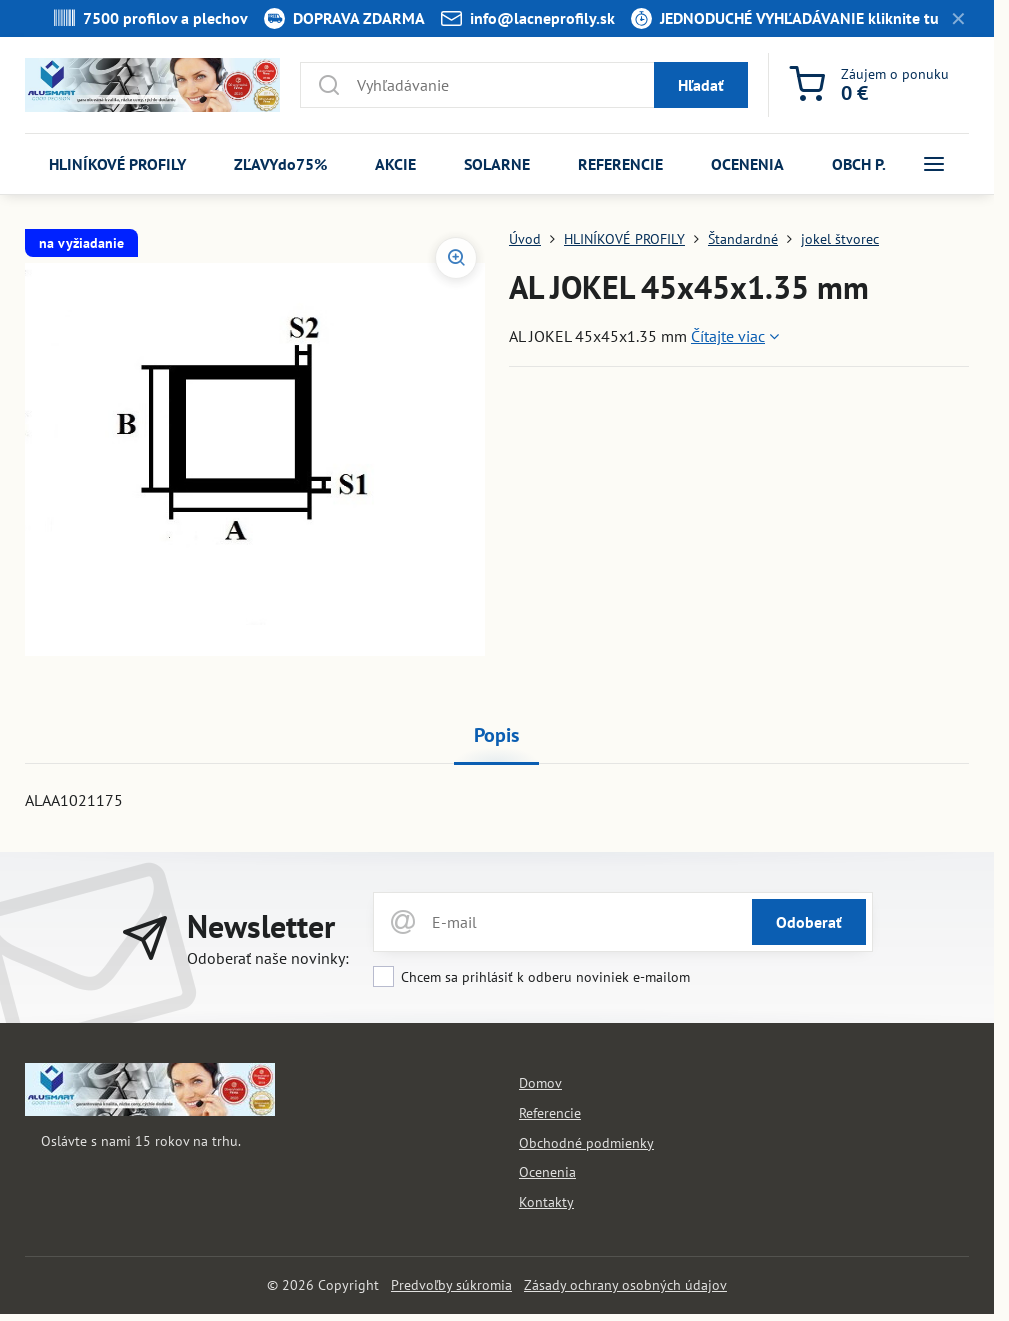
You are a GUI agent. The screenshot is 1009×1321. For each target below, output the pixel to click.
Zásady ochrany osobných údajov (625, 1285)
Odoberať (809, 922)
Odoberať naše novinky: (268, 958)
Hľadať (701, 85)
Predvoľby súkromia (451, 1285)
